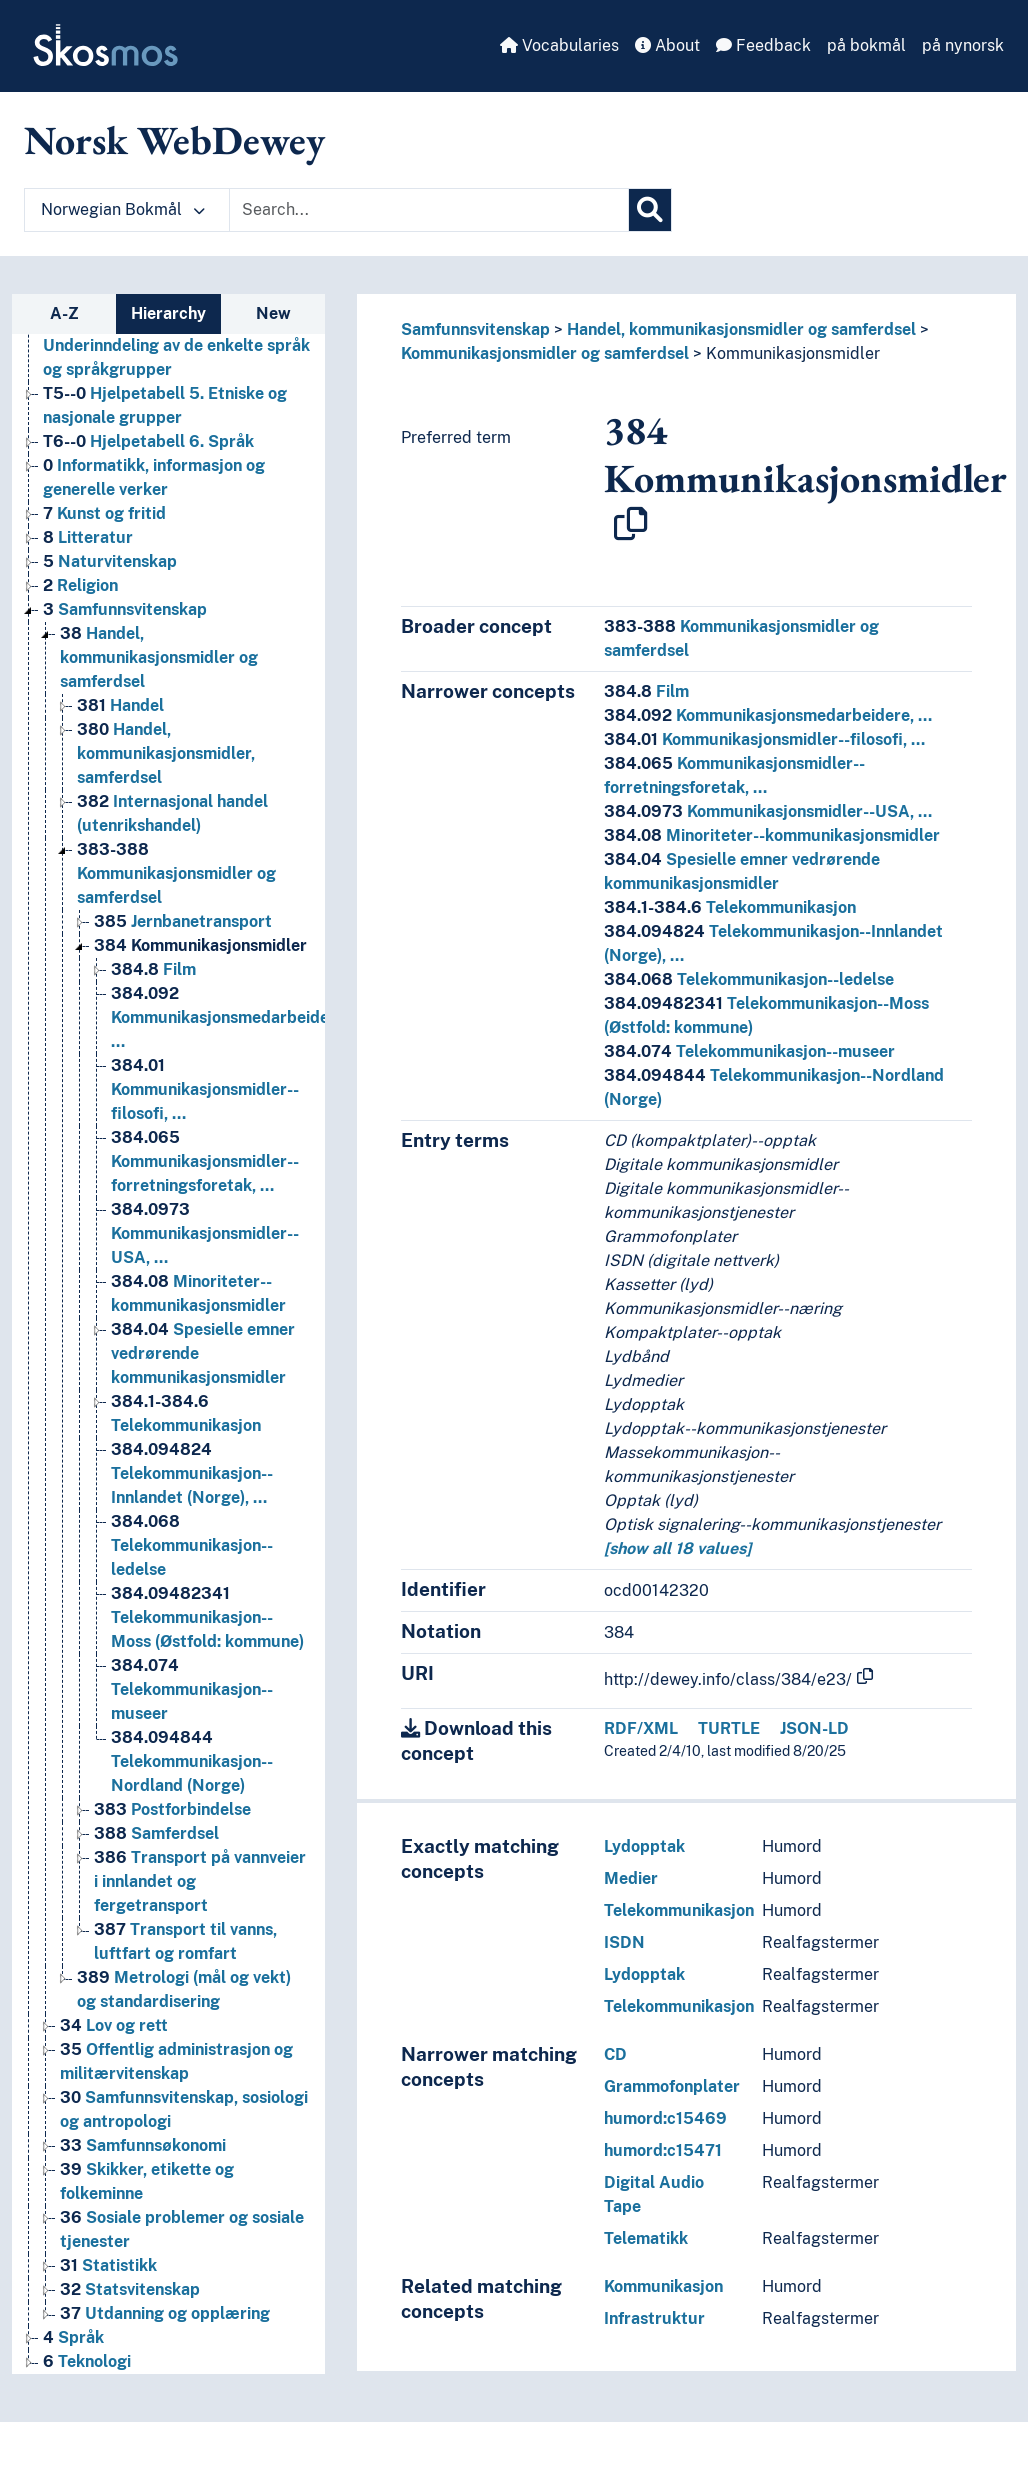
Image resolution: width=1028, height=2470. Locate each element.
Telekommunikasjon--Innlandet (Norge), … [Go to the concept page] (192, 1473)
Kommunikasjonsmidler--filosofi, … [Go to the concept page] (205, 1089)
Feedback (763, 45)
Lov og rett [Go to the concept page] (114, 2025)
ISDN (624, 1942)
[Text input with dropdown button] (429, 210)
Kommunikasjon (663, 2286)
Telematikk (646, 2238)
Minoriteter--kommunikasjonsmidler (772, 835)
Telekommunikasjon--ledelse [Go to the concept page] (192, 1545)
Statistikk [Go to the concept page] (108, 2265)
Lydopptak (644, 1846)
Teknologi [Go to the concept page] (87, 2361)
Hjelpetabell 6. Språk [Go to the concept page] (148, 441)
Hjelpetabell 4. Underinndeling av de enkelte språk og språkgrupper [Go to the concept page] (176, 345)
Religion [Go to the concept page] (80, 585)
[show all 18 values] (677, 1548)
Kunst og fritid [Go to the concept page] (104, 513)
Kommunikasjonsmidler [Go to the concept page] (200, 945)
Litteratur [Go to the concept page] (88, 537)
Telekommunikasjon (730, 907)
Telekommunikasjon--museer (749, 1051)
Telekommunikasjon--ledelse (749, 979)
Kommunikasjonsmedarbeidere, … (768, 715)
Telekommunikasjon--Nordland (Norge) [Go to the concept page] (192, 1761)
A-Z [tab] (64, 313)
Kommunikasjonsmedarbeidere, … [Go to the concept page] (230, 1017)
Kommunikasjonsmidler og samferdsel (545, 353)
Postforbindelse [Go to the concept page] (172, 1809)
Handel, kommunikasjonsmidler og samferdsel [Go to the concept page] (159, 657)
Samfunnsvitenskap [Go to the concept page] (125, 609)
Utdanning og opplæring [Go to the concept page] (165, 2313)
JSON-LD (814, 1728)
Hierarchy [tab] (168, 313)
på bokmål (866, 45)
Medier (631, 1878)
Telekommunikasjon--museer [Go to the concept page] (192, 1689)
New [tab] (273, 313)
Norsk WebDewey (174, 140)
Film (646, 691)
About (667, 45)
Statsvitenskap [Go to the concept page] (130, 2289)
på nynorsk (963, 45)
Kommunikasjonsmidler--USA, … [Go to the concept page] (205, 1233)
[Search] (650, 210)
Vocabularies (559, 45)
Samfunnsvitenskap (475, 329)
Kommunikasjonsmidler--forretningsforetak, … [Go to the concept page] (205, 1161)
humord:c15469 (665, 2118)
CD (615, 2054)
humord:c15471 (663, 2150)
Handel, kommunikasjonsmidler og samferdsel (741, 329)
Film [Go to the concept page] (153, 969)
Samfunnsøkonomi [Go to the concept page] (143, 2145)
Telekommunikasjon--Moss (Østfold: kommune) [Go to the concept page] (207, 1617)
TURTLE (729, 1728)
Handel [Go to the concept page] (120, 705)
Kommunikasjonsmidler (793, 353)
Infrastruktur (654, 2318)
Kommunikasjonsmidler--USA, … (768, 811)
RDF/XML (641, 1728)
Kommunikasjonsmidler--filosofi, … (764, 739)
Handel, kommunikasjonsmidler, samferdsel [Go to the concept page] (166, 753)
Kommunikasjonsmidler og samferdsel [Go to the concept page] (176, 873)
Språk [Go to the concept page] (73, 2337)
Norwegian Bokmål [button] (123, 209)
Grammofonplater (672, 2086)
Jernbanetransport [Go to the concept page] (183, 921)
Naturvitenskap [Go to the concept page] (110, 561)
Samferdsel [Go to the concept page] (156, 1833)
